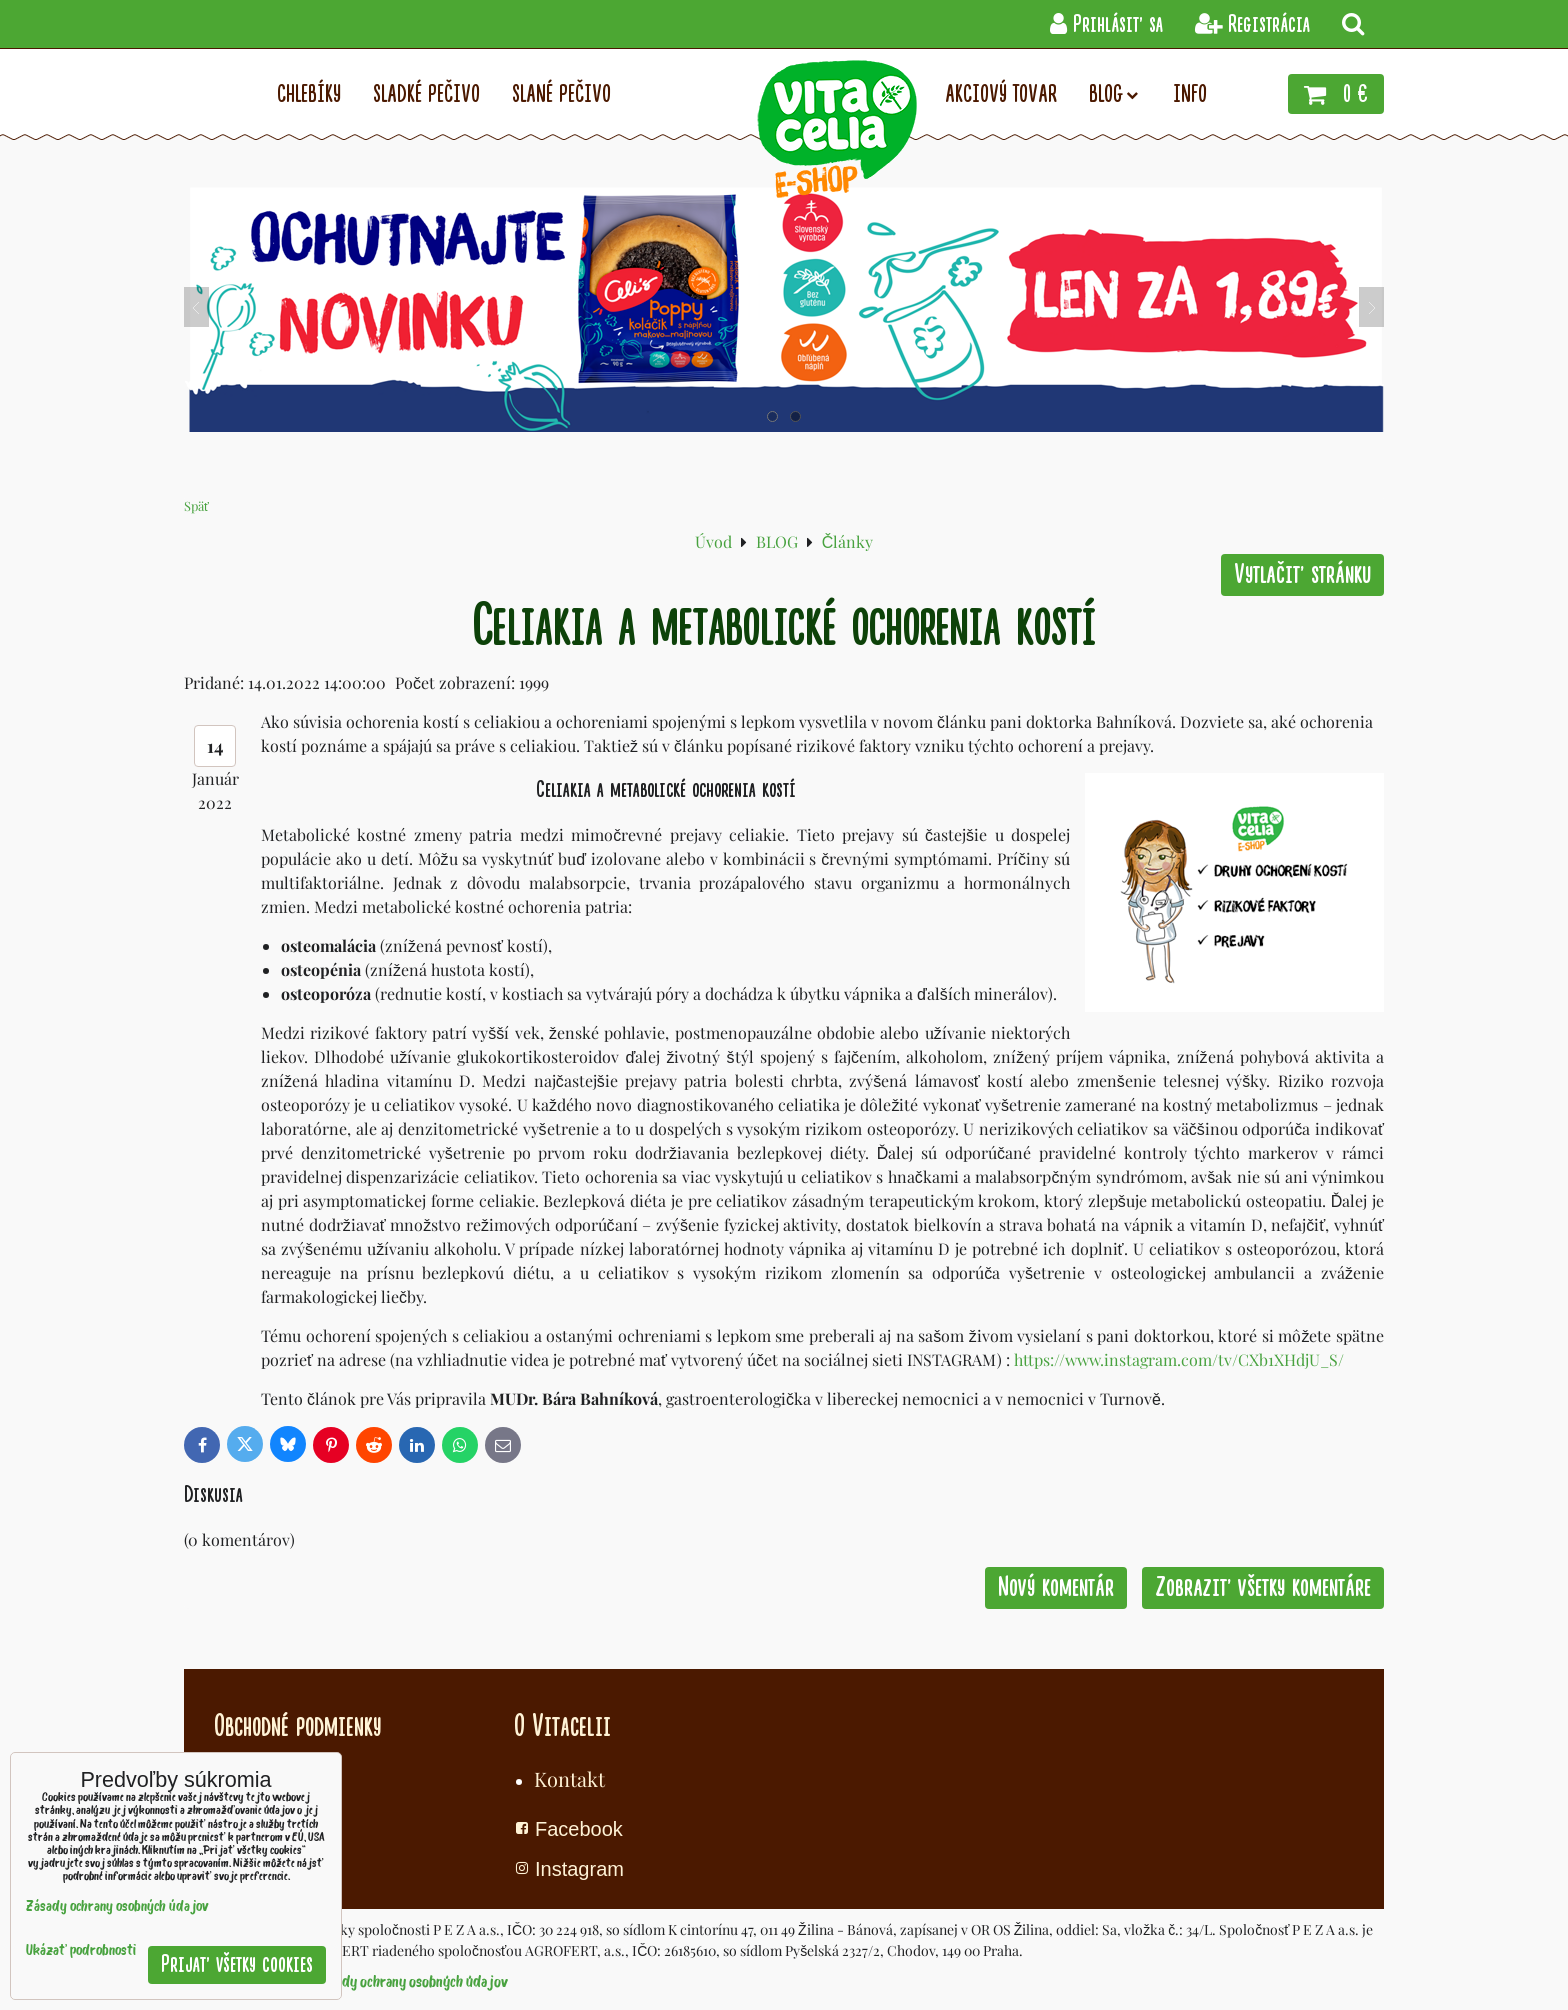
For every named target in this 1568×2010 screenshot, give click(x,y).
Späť (196, 505)
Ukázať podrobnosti (81, 1951)
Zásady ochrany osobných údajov (412, 1983)
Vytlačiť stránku (1302, 574)
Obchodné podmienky (297, 1726)
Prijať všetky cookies (237, 1964)
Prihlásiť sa (1106, 24)
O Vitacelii (562, 1726)
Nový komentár (1056, 1587)
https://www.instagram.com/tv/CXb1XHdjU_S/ (1179, 1359)
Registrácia (1252, 24)
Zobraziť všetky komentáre (1263, 1587)
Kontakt (569, 1778)
